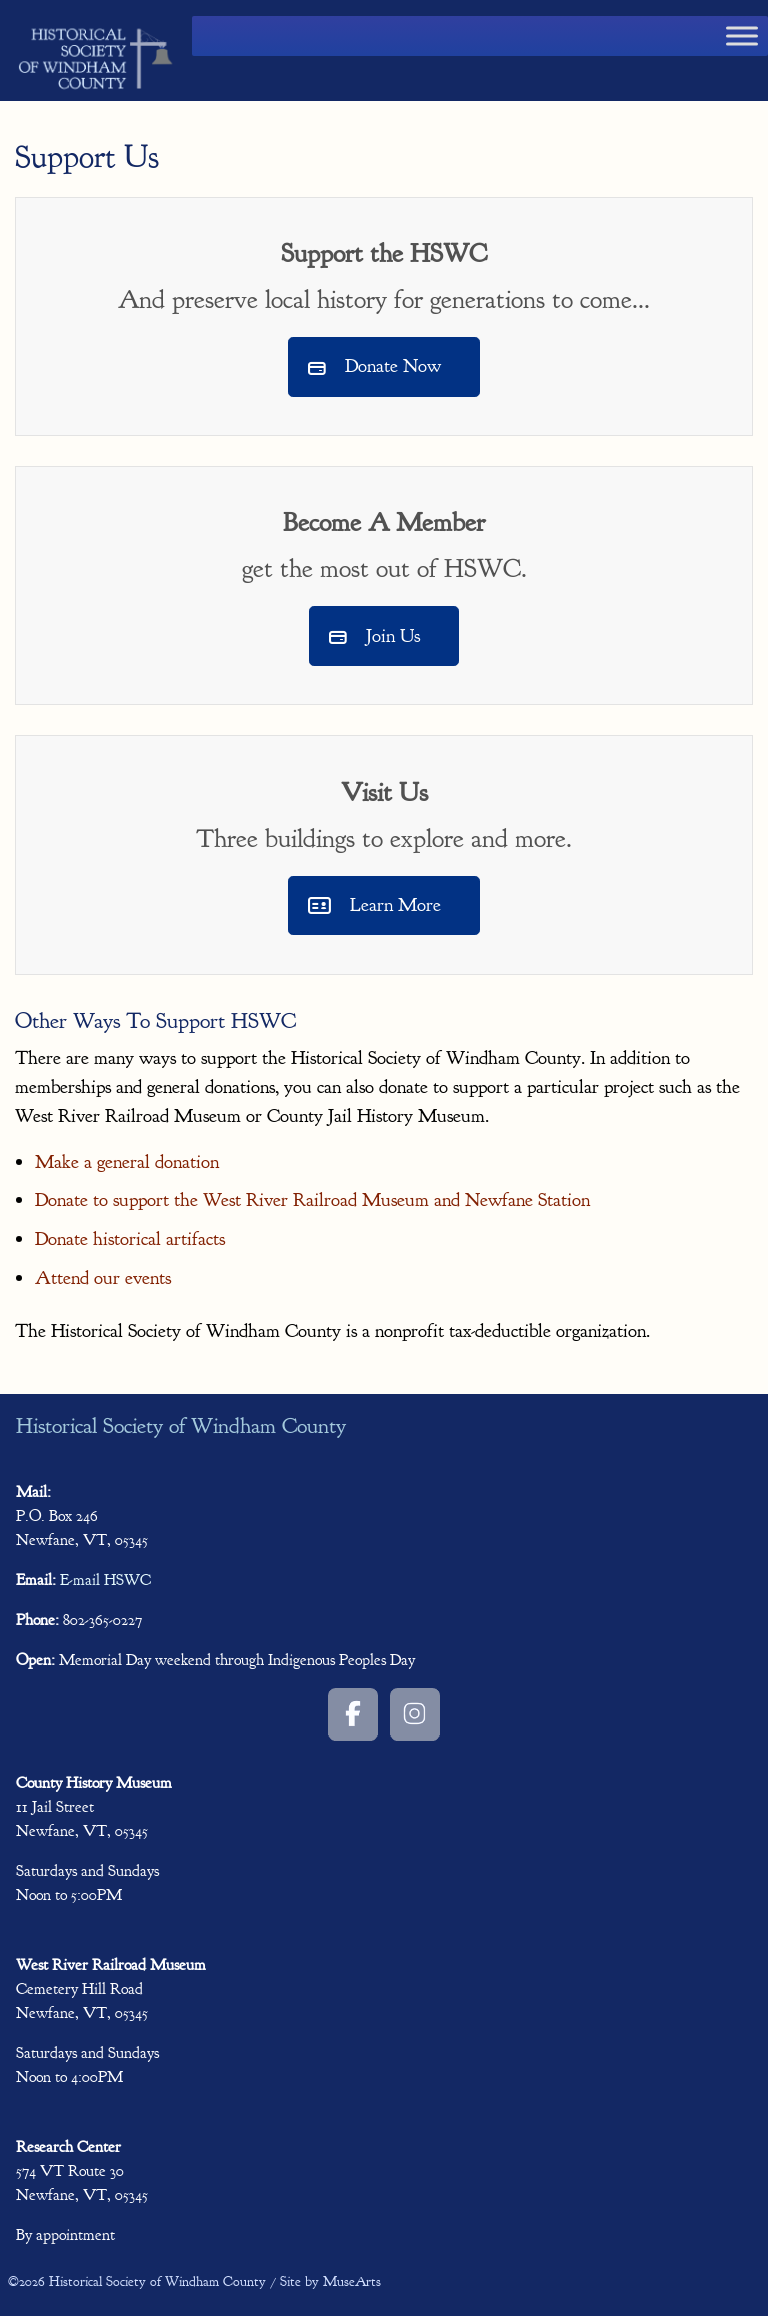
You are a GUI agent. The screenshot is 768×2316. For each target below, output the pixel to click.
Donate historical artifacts (130, 1239)
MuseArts (352, 2281)
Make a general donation (127, 1162)
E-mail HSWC (105, 1580)
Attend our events (103, 1278)
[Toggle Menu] (742, 35)
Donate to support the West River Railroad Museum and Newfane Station (312, 1200)
